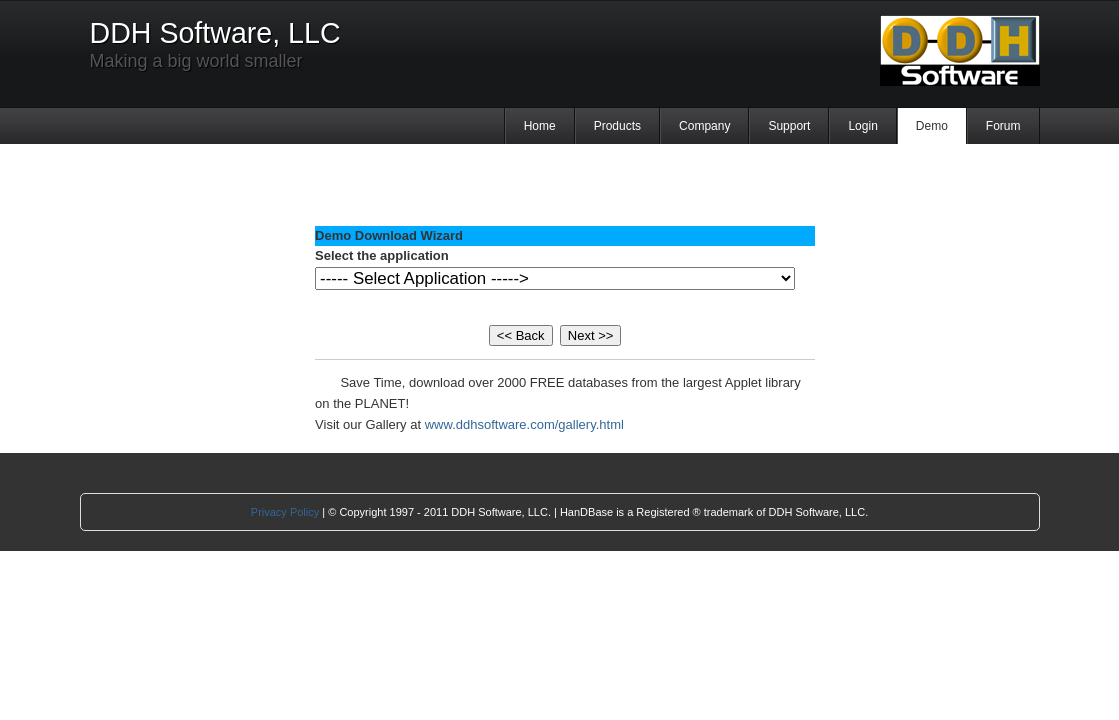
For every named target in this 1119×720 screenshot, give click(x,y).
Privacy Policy (285, 512)
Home (540, 126)
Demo (932, 126)
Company (704, 126)
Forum (1003, 126)
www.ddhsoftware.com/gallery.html (524, 424)
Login (862, 126)
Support (789, 126)
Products (617, 126)
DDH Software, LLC (215, 33)
